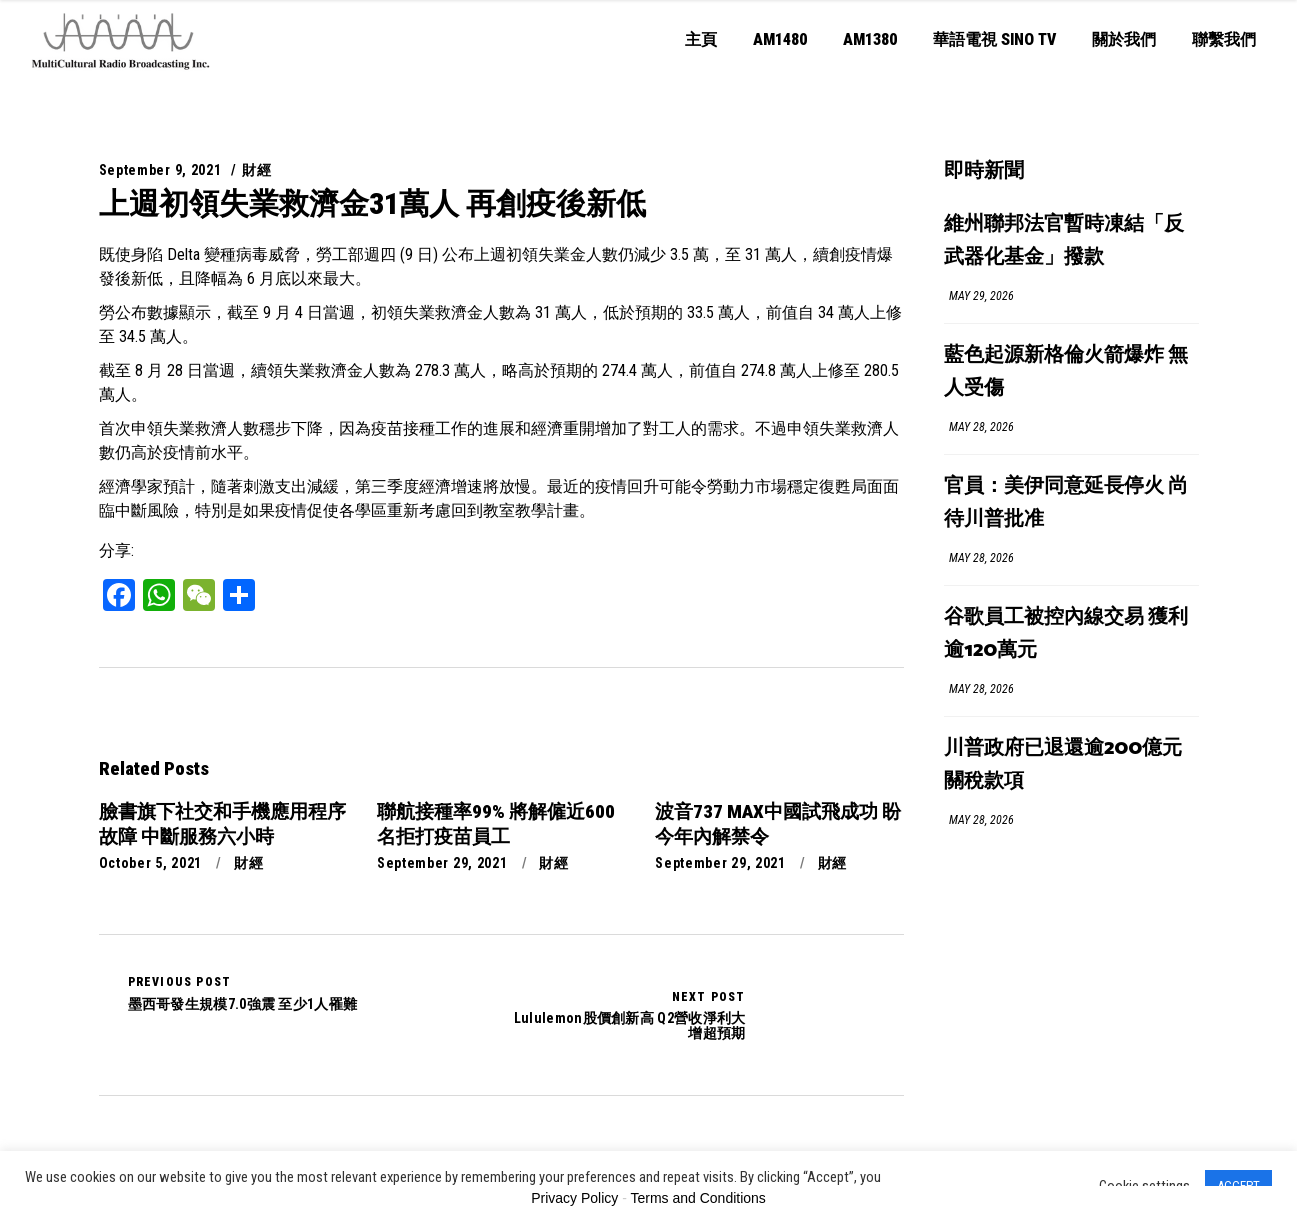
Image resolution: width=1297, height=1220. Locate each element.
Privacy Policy (574, 1198)
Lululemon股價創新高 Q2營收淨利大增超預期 (623, 1015)
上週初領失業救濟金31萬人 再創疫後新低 (372, 203)
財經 (256, 170)
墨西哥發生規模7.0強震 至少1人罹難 (243, 993)
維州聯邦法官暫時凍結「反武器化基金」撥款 (1064, 241)
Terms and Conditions (697, 1198)
